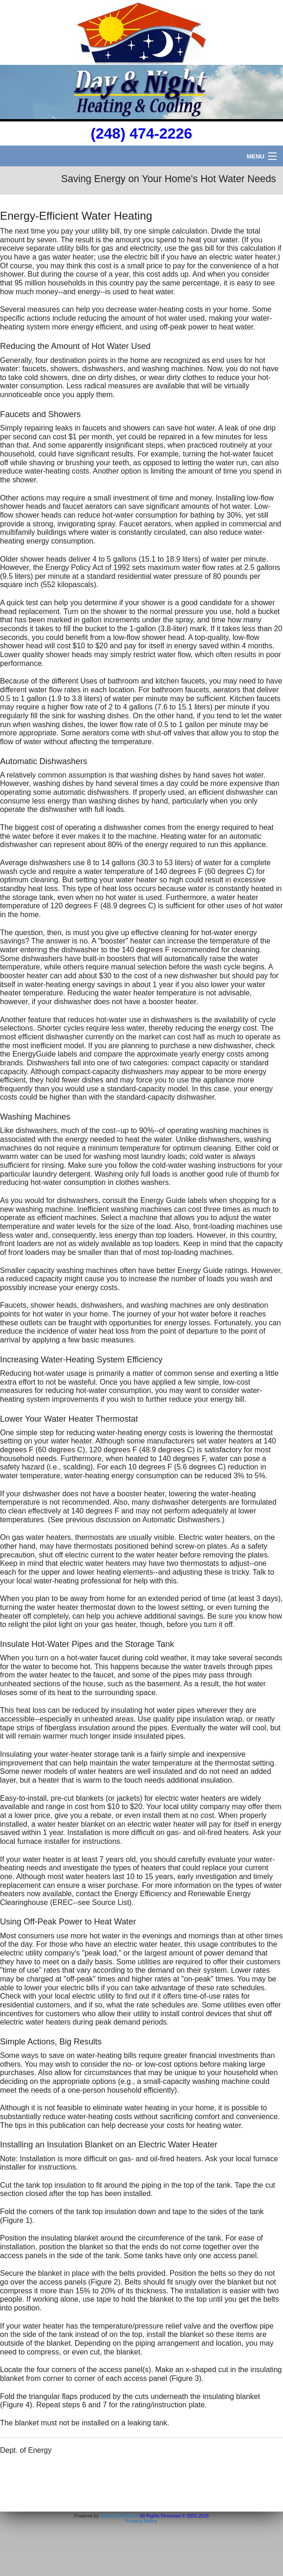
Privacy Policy (141, 2521)
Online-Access (119, 2516)
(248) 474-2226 (142, 133)
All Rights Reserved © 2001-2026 (174, 2516)
